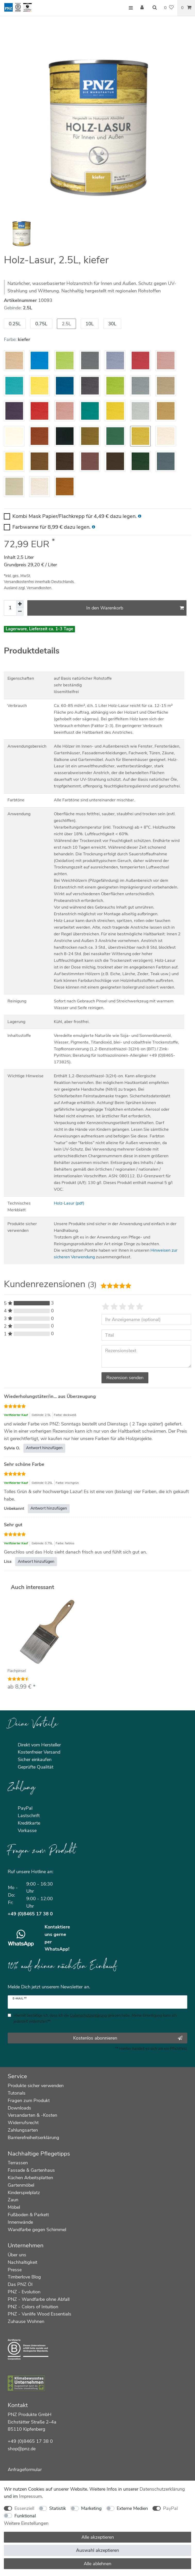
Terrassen (18, 2163)
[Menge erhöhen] (19, 604)
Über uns (17, 2255)
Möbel (14, 2207)
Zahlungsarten (23, 2130)
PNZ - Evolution (24, 2292)
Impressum (30, 2496)
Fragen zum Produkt (29, 2100)
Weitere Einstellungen (26, 2523)
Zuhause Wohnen (26, 2321)
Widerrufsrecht (23, 2123)
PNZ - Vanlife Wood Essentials (39, 2314)
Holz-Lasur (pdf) (69, 1203)
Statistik (57, 2508)
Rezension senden (124, 1378)
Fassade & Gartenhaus (31, 2170)
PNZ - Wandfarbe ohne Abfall (39, 2299)
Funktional (25, 2516)
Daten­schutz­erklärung (162, 2489)
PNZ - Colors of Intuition (33, 2307)
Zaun (13, 2200)
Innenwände (20, 2222)
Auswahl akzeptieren (97, 2550)
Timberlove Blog (24, 2277)
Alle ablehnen (97, 2564)
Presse (15, 2270)
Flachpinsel (16, 1671)
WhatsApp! (57, 1949)
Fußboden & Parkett (28, 2215)
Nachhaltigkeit (22, 2262)
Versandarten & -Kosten (32, 2115)
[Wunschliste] (168, 8)
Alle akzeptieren (97, 2537)
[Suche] (154, 8)
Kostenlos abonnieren (127, 2038)
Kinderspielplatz (24, 2192)
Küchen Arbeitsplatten (30, 2178)
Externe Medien (132, 2508)
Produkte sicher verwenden (36, 2086)
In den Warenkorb (135, 608)
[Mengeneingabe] (10, 608)
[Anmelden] (143, 8)
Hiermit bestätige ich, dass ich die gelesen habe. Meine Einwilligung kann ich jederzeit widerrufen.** (95, 2018)
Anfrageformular (25, 2469)
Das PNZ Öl (20, 2284)
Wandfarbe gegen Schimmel (37, 2230)
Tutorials (17, 2093)
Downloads (19, 2108)
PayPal (170, 2508)
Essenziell (24, 2508)
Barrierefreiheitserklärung (33, 2137)
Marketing (91, 2508)
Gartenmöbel (21, 2185)
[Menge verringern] (19, 612)
